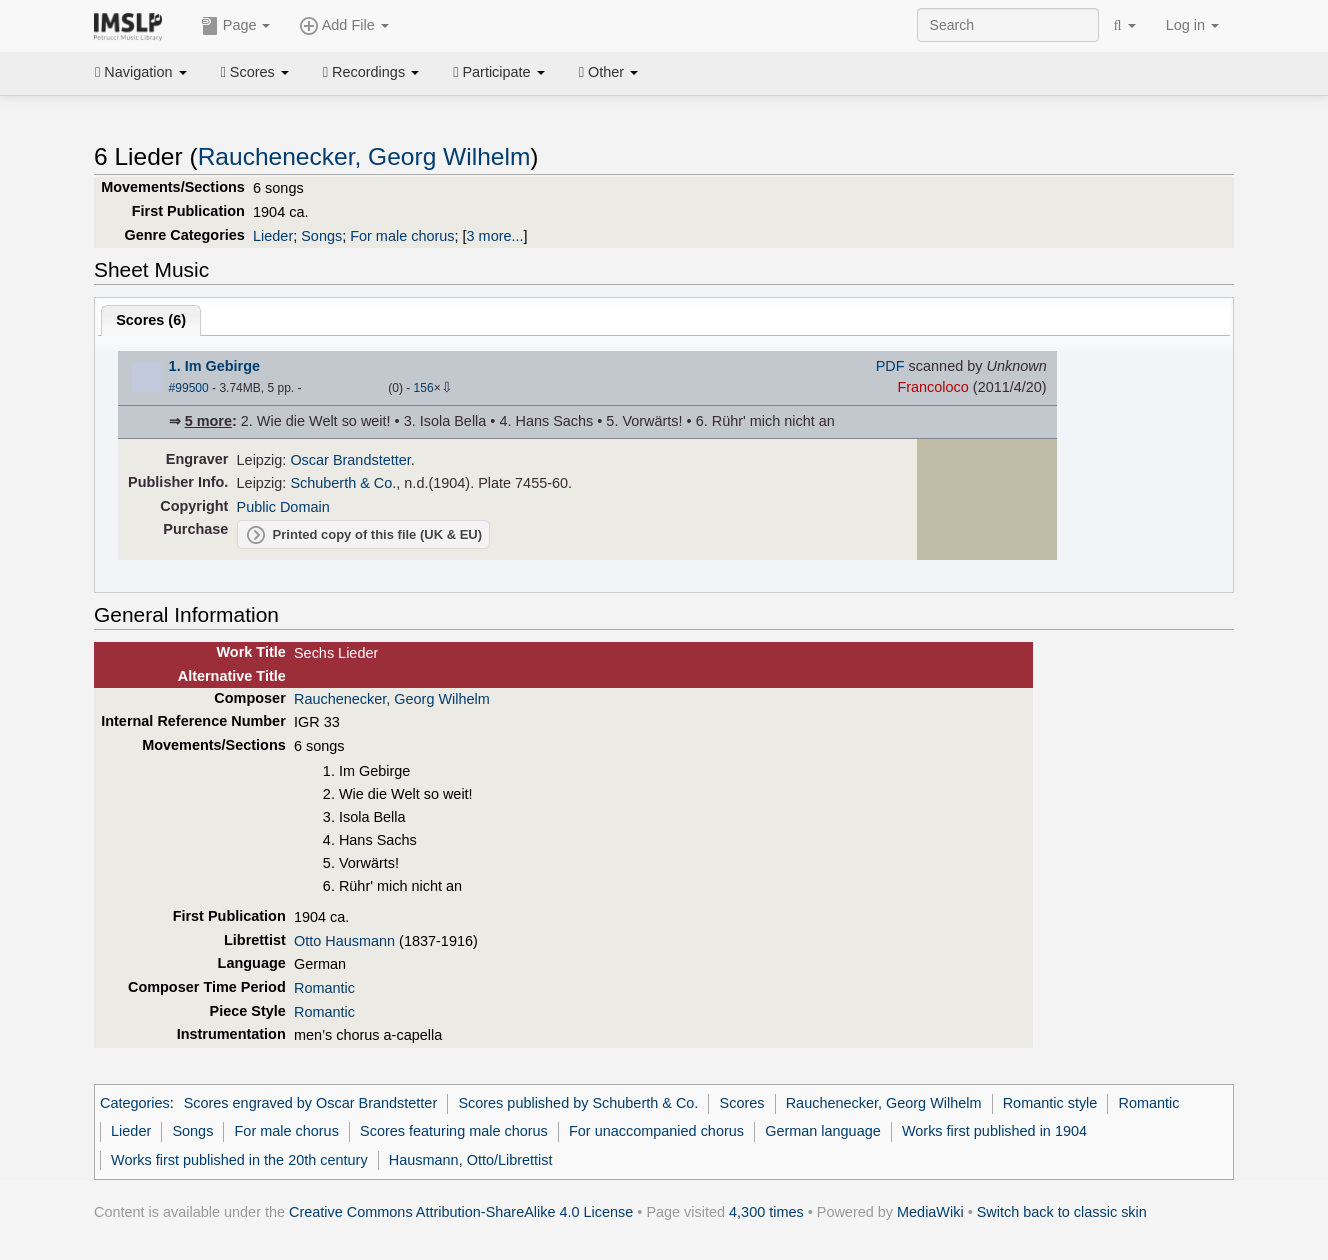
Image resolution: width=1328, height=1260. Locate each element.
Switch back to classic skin (1062, 1212)
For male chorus (402, 236)
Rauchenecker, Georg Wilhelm (364, 156)
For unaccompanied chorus (656, 1131)
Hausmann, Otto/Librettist (471, 1160)
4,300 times (766, 1212)
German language (823, 1131)
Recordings (371, 72)
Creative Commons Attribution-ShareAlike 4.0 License (461, 1212)
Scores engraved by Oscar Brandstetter (311, 1103)
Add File (344, 26)
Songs (321, 236)
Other (608, 72)
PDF (890, 366)
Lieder (273, 236)
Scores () (151, 320)
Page (236, 26)
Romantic (324, 988)
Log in (1192, 25)
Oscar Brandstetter (350, 460)
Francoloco (932, 387)
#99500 (189, 388)
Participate (499, 72)
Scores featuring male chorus (454, 1131)
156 (424, 388)
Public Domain (283, 507)
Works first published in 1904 (994, 1131)
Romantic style (1050, 1103)
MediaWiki (930, 1212)
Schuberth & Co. (343, 483)
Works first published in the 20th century (239, 1160)
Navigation (141, 72)
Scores (255, 72)
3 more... (495, 236)
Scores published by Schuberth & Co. (578, 1103)
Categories (135, 1103)
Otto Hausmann (344, 941)
